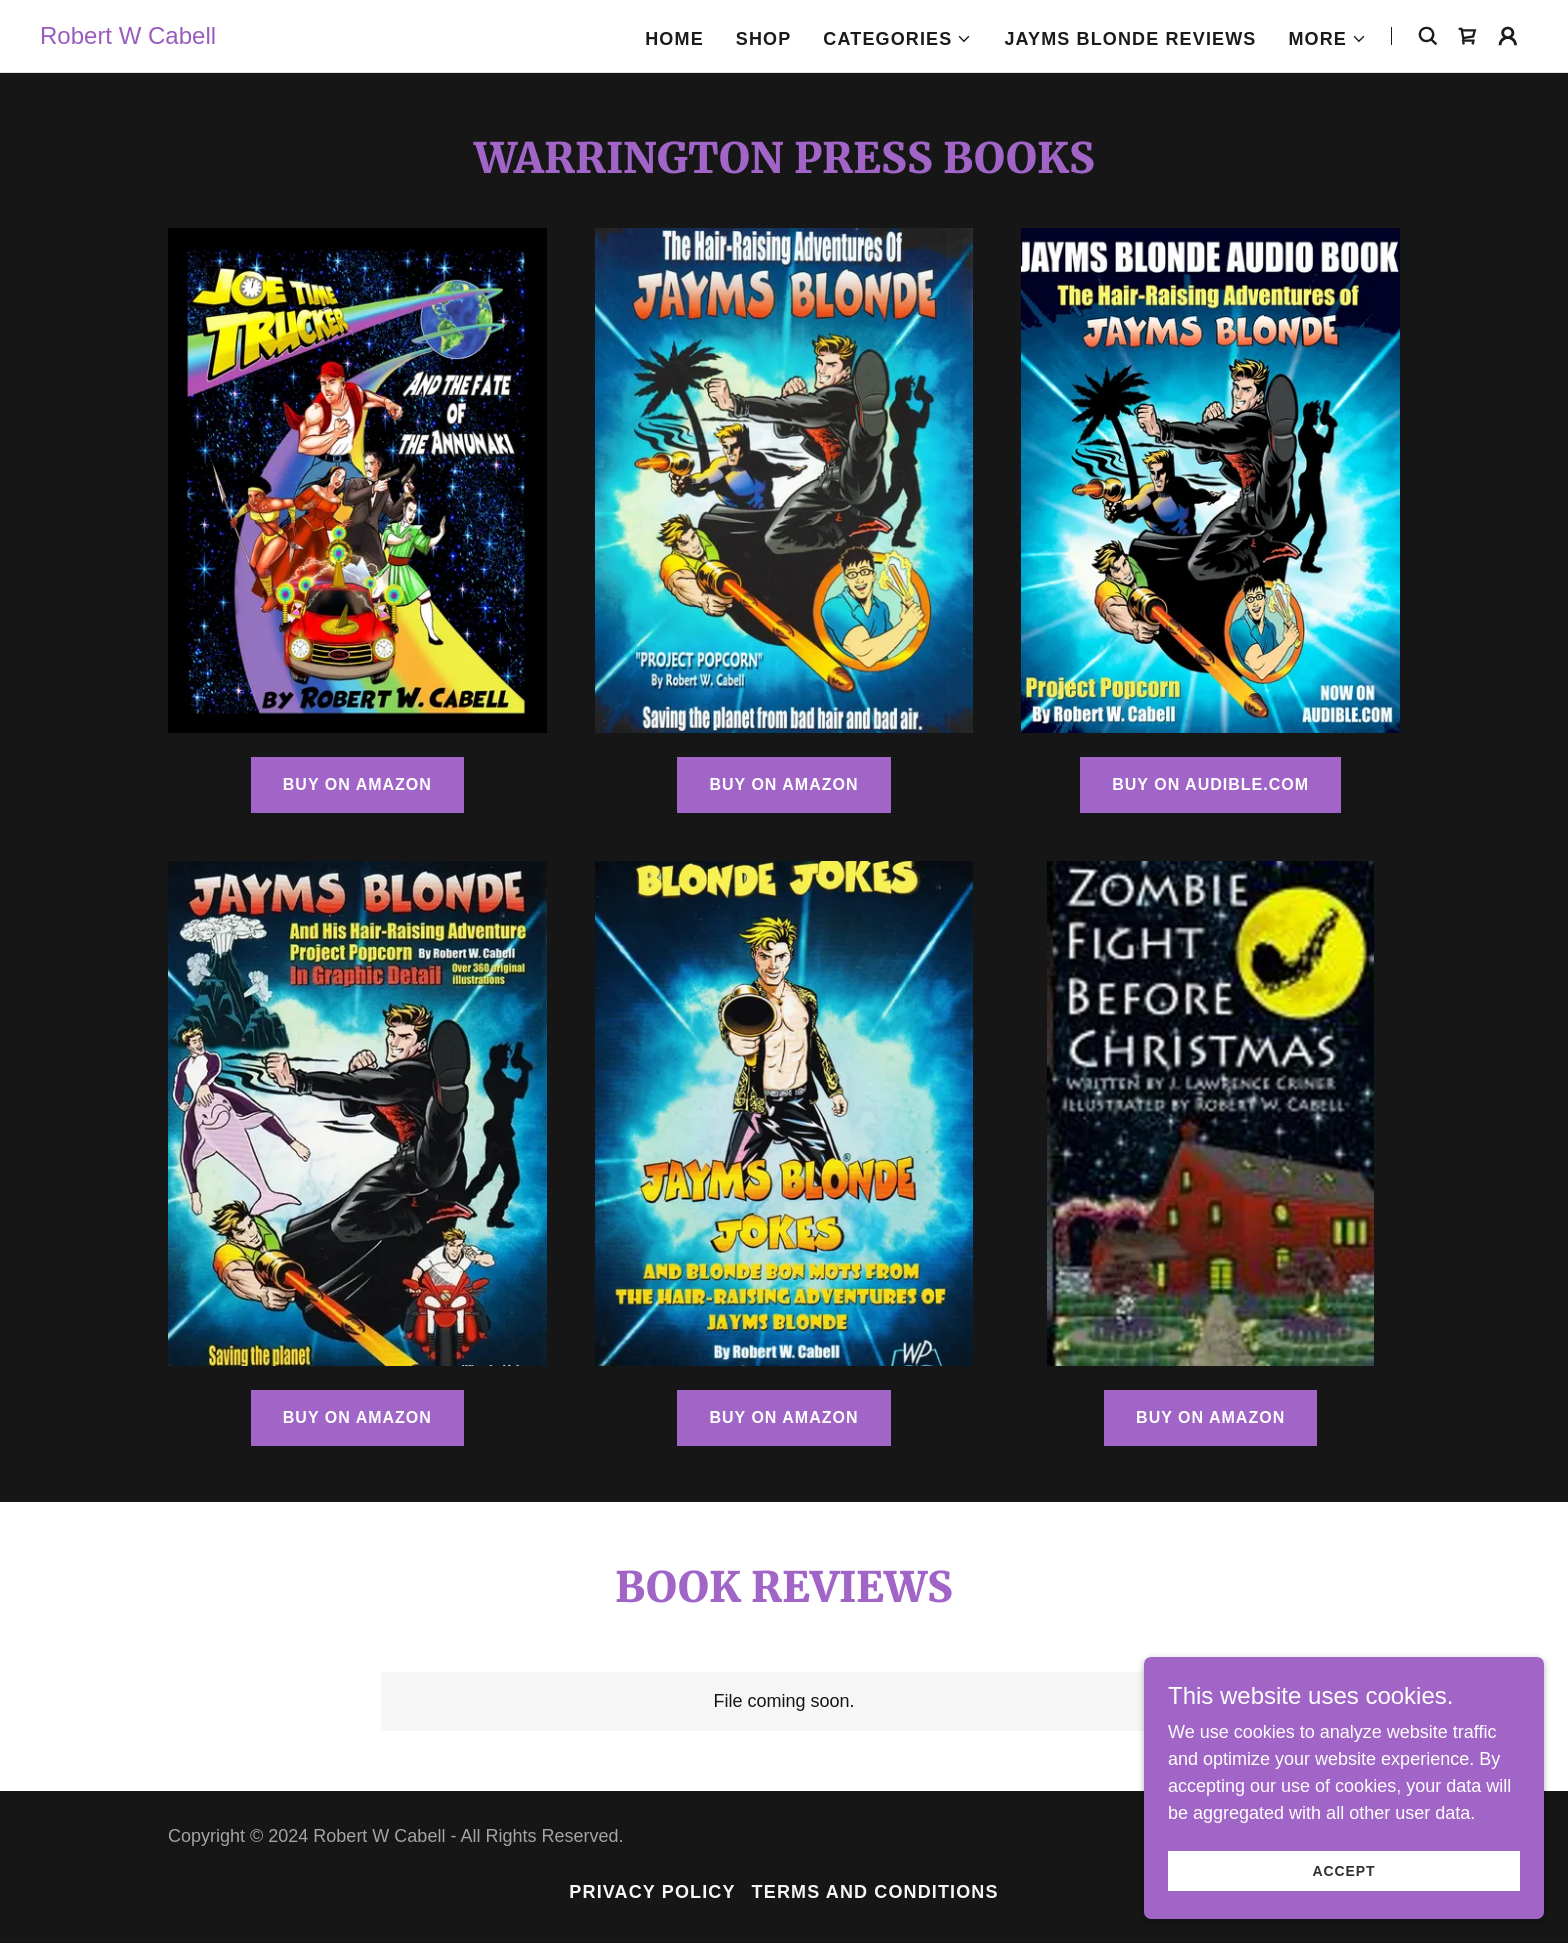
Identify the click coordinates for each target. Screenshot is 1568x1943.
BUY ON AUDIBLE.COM (1210, 784)
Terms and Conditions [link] (875, 1892)
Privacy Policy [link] (652, 1892)
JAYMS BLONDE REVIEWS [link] (1130, 39)
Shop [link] (764, 39)
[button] (897, 39)
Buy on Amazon (783, 1417)
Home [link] (674, 39)
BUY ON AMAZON (357, 784)
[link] (128, 38)
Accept (1344, 1871)
